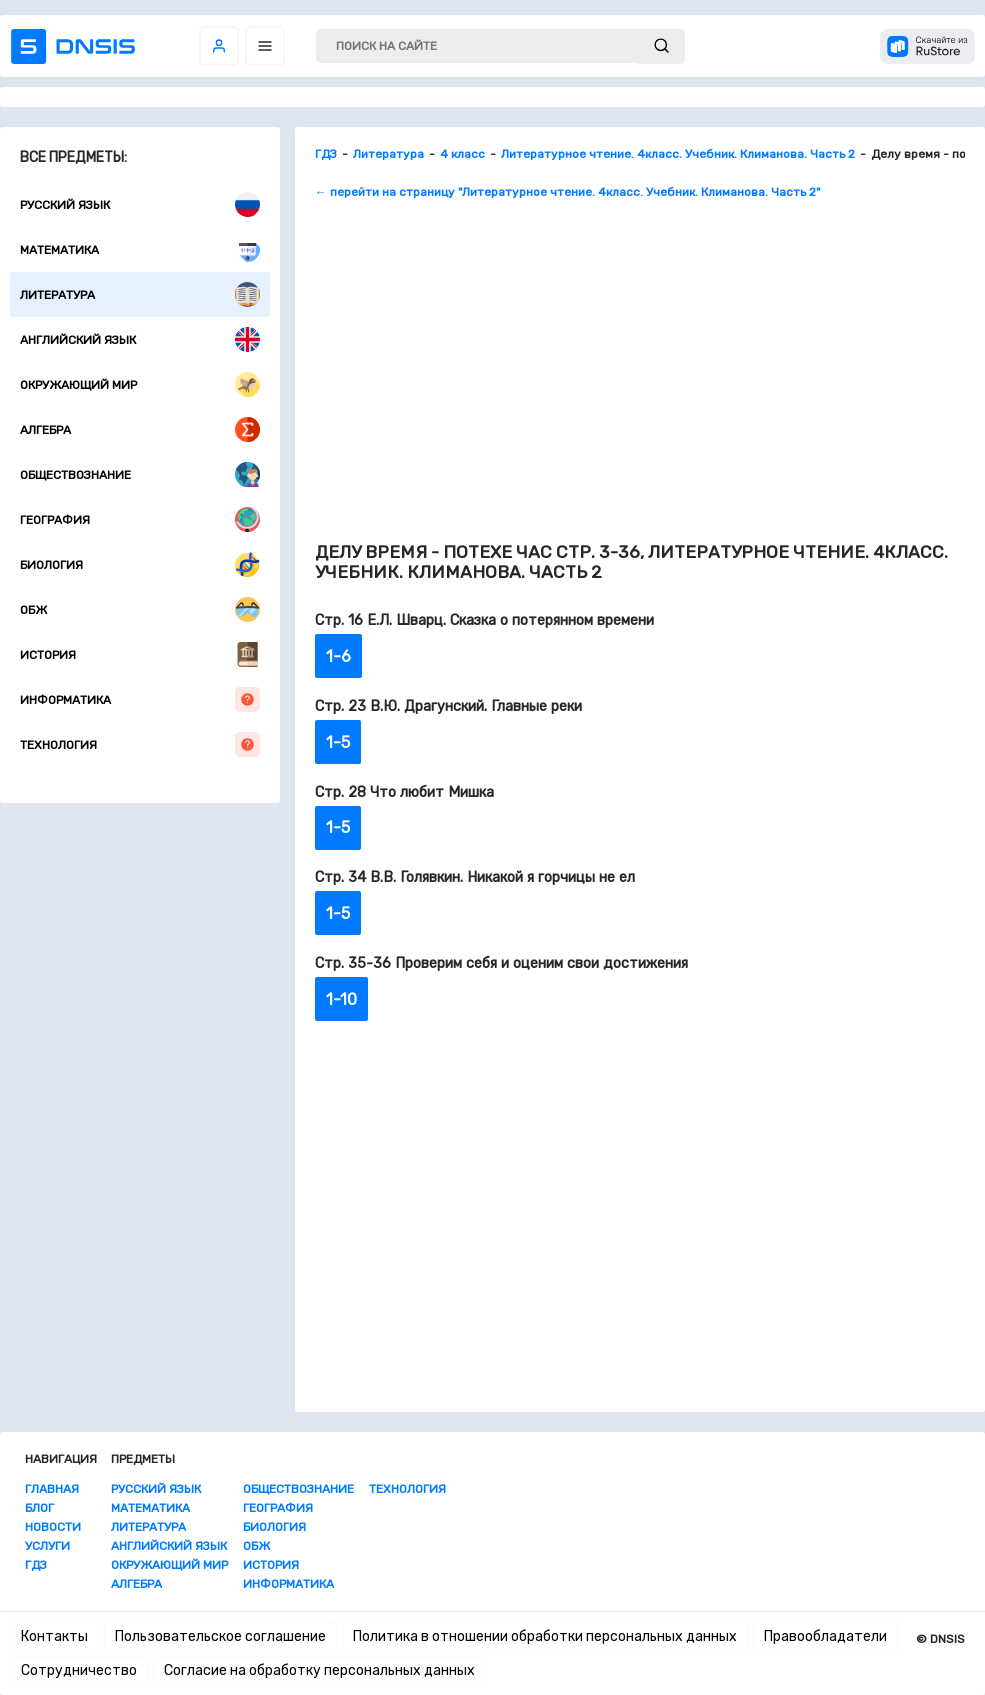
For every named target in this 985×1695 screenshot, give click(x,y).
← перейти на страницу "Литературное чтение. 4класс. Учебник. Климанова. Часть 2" (567, 192)
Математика (140, 249)
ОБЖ (140, 609)
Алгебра (140, 429)
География (140, 519)
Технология (140, 744)
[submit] (661, 46)
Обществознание (140, 474)
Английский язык (140, 339)
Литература (140, 294)
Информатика (140, 699)
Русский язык (140, 204)
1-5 (338, 742)
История (140, 654)
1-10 (341, 999)
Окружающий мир (140, 384)
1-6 (338, 656)
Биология (140, 564)
